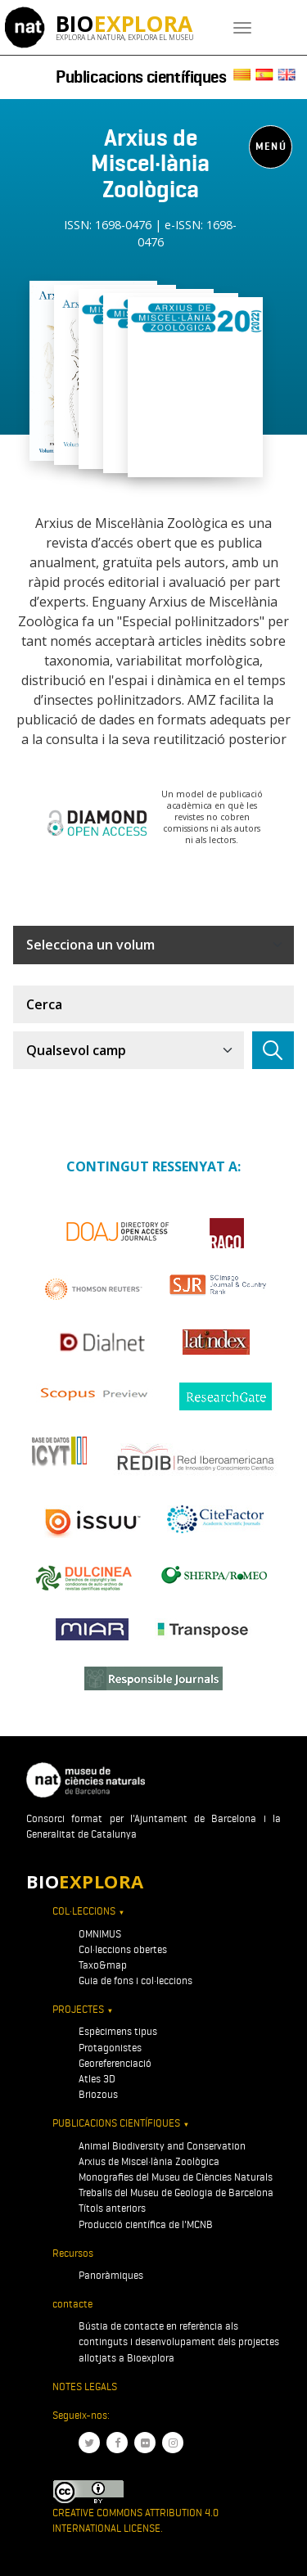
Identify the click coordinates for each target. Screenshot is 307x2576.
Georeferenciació (115, 2063)
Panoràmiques (111, 2275)
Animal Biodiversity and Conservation (162, 2146)
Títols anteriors (112, 2208)
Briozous (98, 2094)
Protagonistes (110, 2047)
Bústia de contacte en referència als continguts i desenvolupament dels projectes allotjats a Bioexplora (179, 2341)
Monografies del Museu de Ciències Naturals (176, 2177)
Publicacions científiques (141, 77)
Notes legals (84, 2386)
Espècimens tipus (118, 2031)
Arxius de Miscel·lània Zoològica (149, 2161)
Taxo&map (103, 1965)
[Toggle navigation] (242, 27)
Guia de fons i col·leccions (135, 1980)
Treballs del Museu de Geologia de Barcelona (176, 2192)
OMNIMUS (100, 1934)
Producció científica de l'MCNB (146, 2224)
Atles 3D (97, 2079)
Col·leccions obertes (123, 1949)
